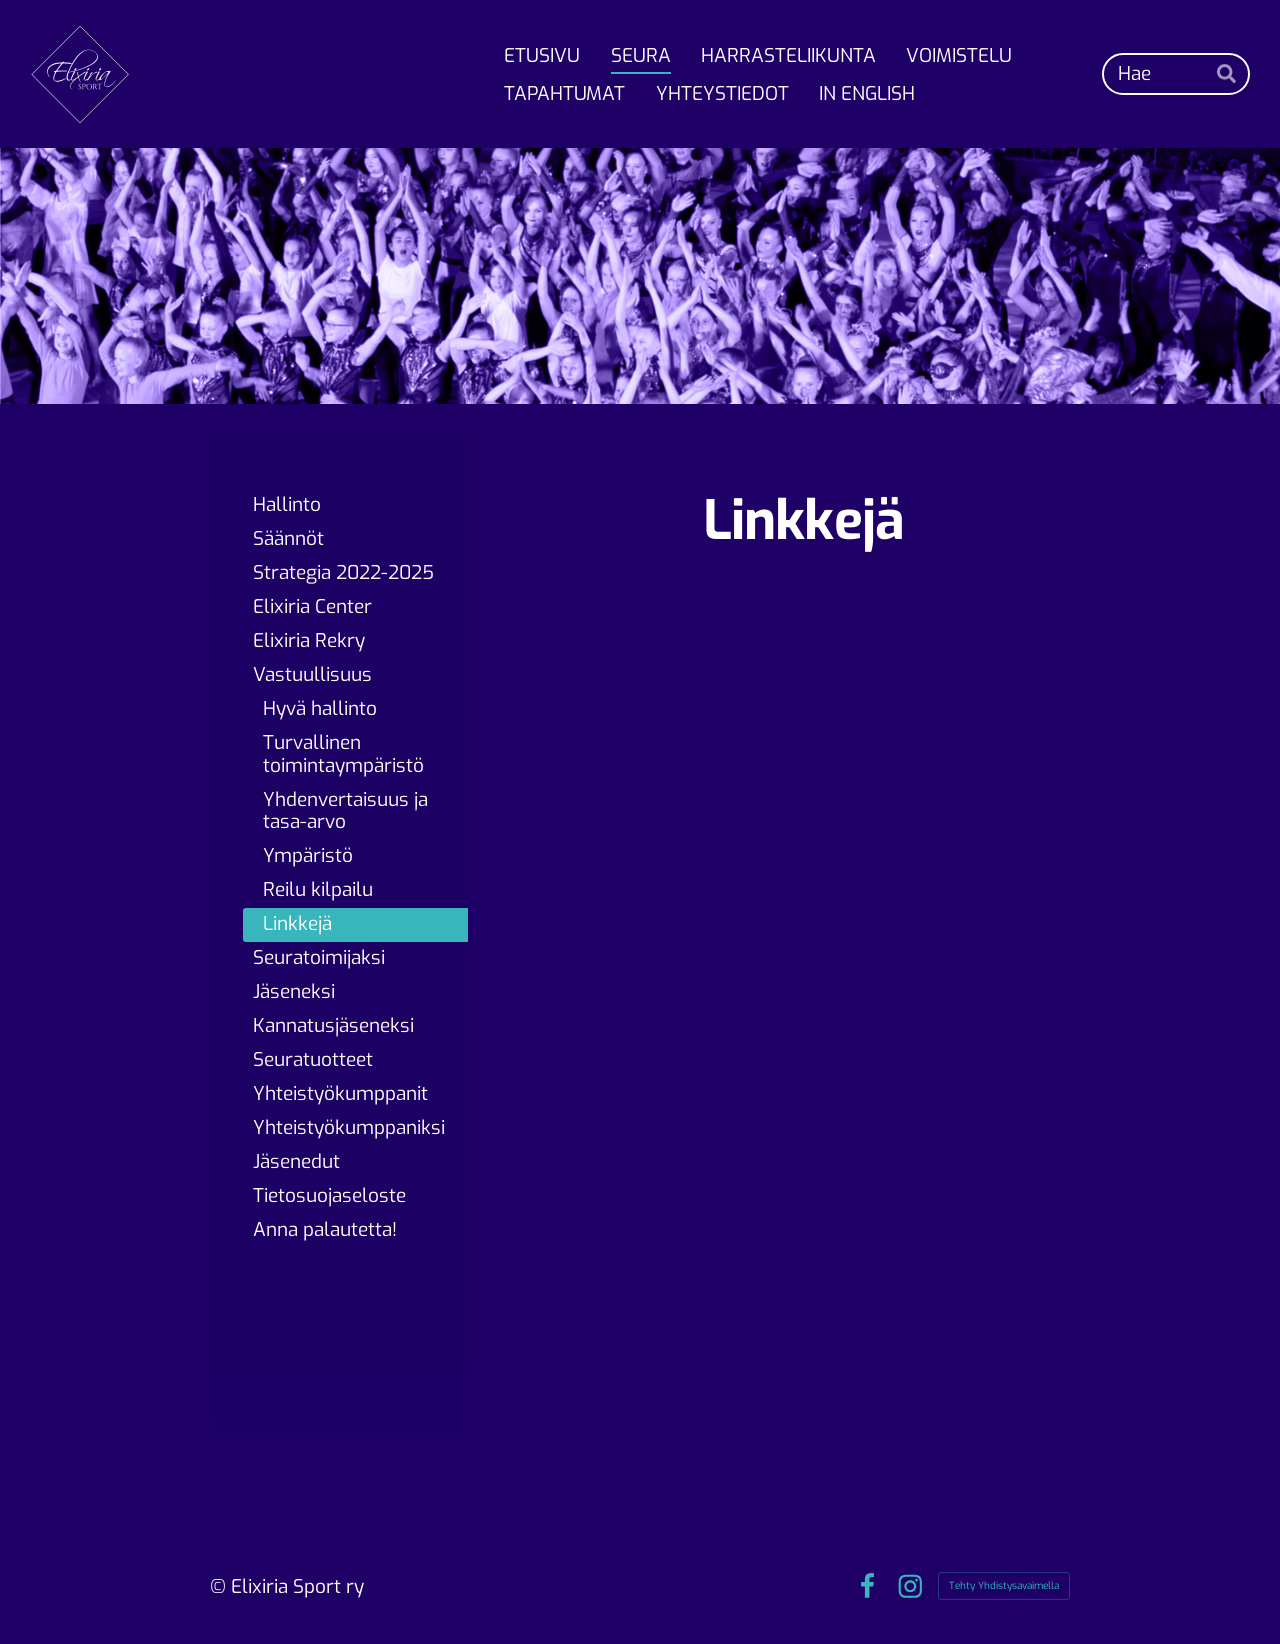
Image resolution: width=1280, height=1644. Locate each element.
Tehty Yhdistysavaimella (1004, 1585)
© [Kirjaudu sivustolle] (220, 1586)
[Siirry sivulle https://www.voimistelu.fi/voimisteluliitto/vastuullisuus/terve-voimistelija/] (938, 917)
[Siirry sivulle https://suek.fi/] (668, 917)
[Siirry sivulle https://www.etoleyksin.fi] (803, 672)
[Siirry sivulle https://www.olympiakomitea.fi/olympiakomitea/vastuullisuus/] (803, 1189)
